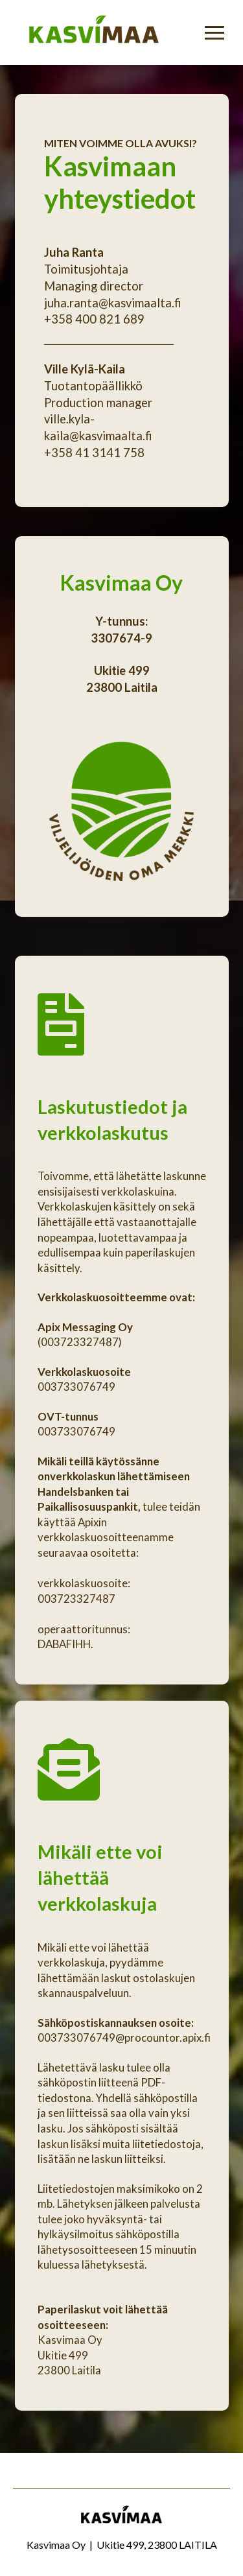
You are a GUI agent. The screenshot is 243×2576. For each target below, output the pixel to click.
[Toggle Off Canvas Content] (214, 32)
